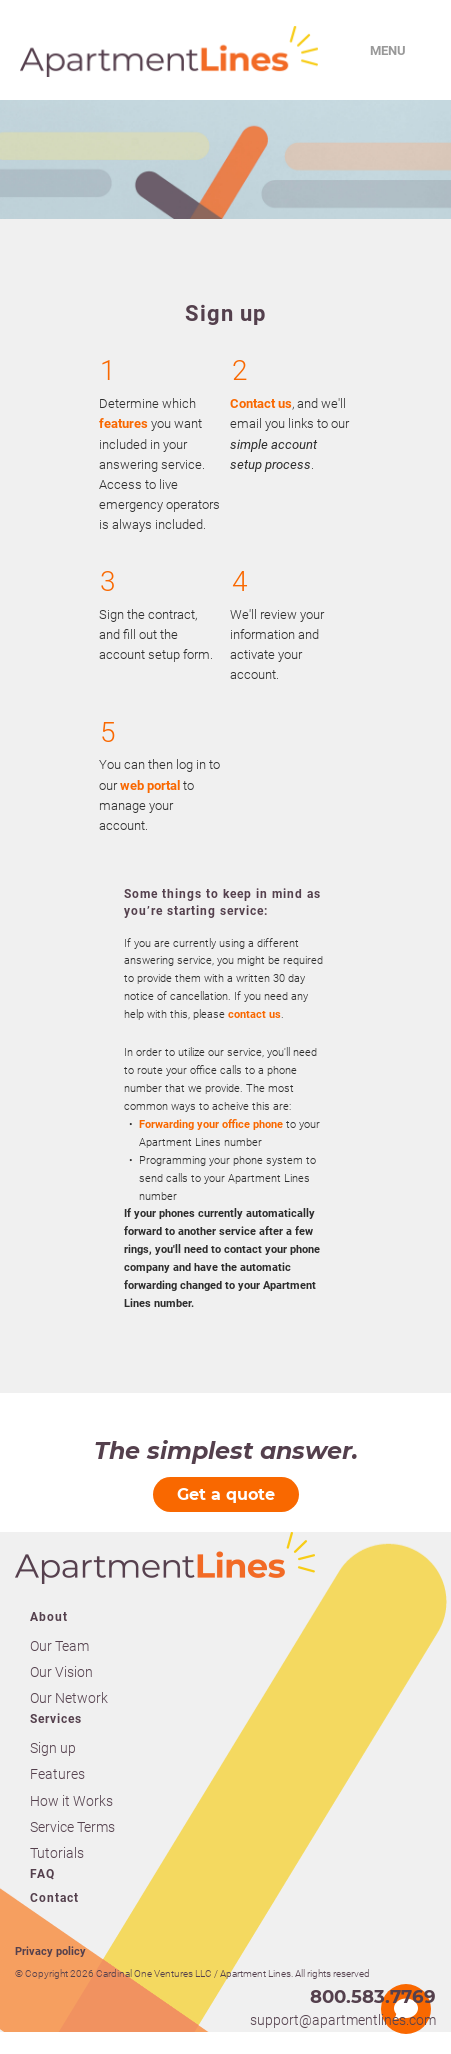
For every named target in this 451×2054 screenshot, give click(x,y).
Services (56, 1719)
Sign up (53, 1748)
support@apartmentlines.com (343, 2020)
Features (57, 1774)
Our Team (59, 1646)
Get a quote (226, 1494)
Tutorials (57, 1853)
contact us (254, 1014)
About (49, 1617)
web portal (150, 785)
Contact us (261, 403)
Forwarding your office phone (211, 1124)
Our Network (69, 1698)
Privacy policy (50, 1951)
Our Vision (61, 1672)
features (123, 423)
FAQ (42, 1874)
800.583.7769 (373, 1996)
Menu (388, 50)
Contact (54, 1898)
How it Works (71, 1801)
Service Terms (72, 1827)
